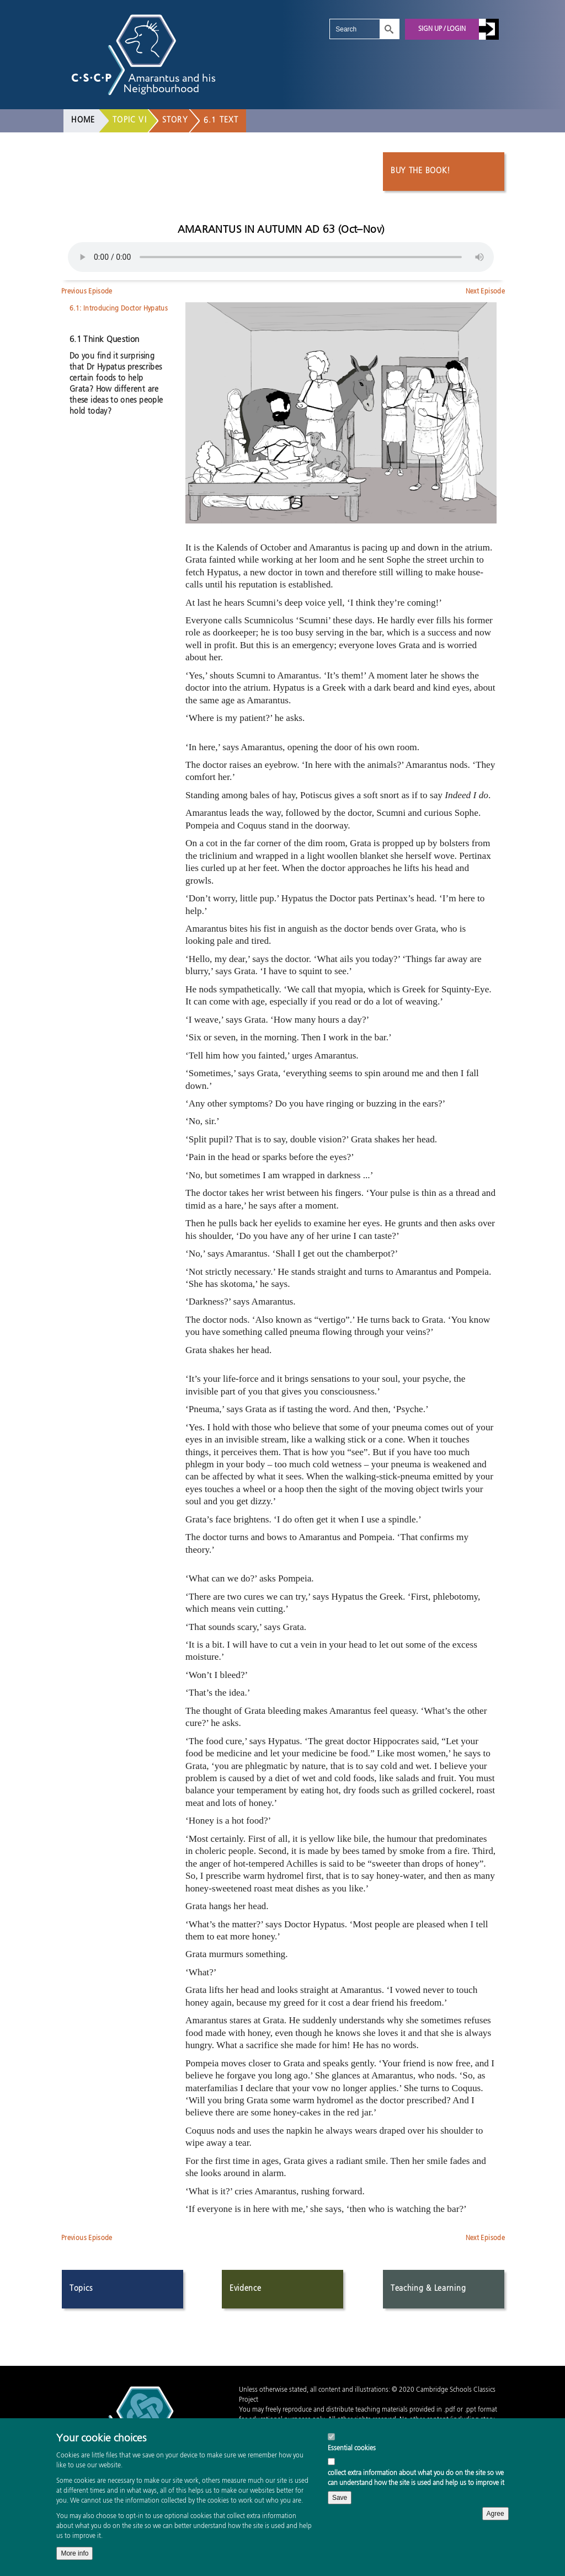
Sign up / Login (442, 29)
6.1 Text (221, 120)
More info (74, 2553)
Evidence (246, 2289)
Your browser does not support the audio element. (281, 257)
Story (175, 120)
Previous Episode (87, 291)
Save (339, 2498)
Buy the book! (420, 171)
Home (83, 120)
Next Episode (485, 291)
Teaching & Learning (428, 2289)
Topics (81, 2289)
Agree (495, 2514)
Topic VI (130, 120)
